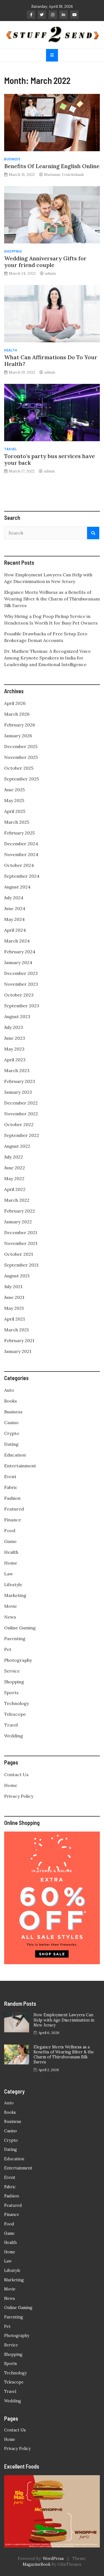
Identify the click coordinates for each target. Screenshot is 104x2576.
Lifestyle (13, 1584)
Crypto (11, 1433)
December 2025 (20, 746)
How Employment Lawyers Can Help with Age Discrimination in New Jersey (64, 2020)
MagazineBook (36, 2564)
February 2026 (19, 725)
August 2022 (17, 1146)
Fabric (10, 1487)
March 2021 (16, 1329)
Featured (14, 1509)
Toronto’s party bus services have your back (49, 459)
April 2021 (14, 1319)
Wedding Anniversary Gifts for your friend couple (45, 261)
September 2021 (21, 1265)
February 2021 (19, 1340)
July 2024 (13, 897)
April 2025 (14, 811)
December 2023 (21, 973)
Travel (10, 449)
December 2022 (21, 1103)
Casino (11, 1422)
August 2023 (17, 1016)
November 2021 (20, 1243)
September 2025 (21, 779)
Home (10, 1563)
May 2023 (14, 1049)
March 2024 (17, 941)
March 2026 (16, 714)
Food (9, 1530)
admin (50, 273)
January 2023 (18, 1092)
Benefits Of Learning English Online (52, 166)
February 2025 (19, 833)
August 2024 (17, 887)
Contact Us (16, 1774)
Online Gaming (20, 1627)
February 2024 (19, 951)
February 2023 (19, 1081)
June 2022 (14, 1167)
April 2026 (15, 703)
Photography (18, 1660)
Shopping (13, 251)
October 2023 (19, 995)
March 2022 (16, 1200)
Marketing (15, 1595)
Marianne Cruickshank (64, 174)
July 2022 (13, 1157)
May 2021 (14, 1308)
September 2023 (21, 1005)
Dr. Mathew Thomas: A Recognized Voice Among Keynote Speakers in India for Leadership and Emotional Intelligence (47, 657)
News (10, 1617)
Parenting (15, 1638)
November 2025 (21, 757)
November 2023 (21, 984)
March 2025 (16, 822)
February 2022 (19, 1211)
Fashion (12, 1498)
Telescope (15, 1714)
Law (8, 1573)
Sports (11, 1692)
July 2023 (13, 1027)
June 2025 (14, 789)
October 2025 (18, 768)
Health (10, 350)
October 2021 (18, 1254)
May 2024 (14, 919)
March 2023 (16, 1070)
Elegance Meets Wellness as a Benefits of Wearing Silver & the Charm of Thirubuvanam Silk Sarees (52, 598)
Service (12, 1671)
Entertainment (20, 1465)
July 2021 (13, 1286)
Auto (9, 1390)
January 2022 (18, 1221)
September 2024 (21, 876)
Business (12, 159)
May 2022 (14, 1178)
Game (10, 1541)
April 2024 (15, 930)
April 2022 (15, 1189)
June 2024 (14, 908)
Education (15, 1455)
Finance (12, 1519)
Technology (16, 1703)
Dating (11, 1444)
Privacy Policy (18, 1796)
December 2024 (21, 843)
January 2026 (18, 735)
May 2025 (14, 800)
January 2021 (17, 1351)
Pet (7, 1649)
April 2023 (15, 1059)
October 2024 (19, 865)
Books (10, 1401)
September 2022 (21, 1135)
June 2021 (14, 1297)
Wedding (13, 1735)
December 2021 (20, 1232)
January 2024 (18, 962)
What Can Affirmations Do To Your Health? (50, 360)
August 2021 (17, 1275)
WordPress (53, 2558)
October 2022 (19, 1124)
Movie (10, 1606)
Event (10, 1476)
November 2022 (21, 1113)
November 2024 (21, 854)
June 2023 (14, 1038)
